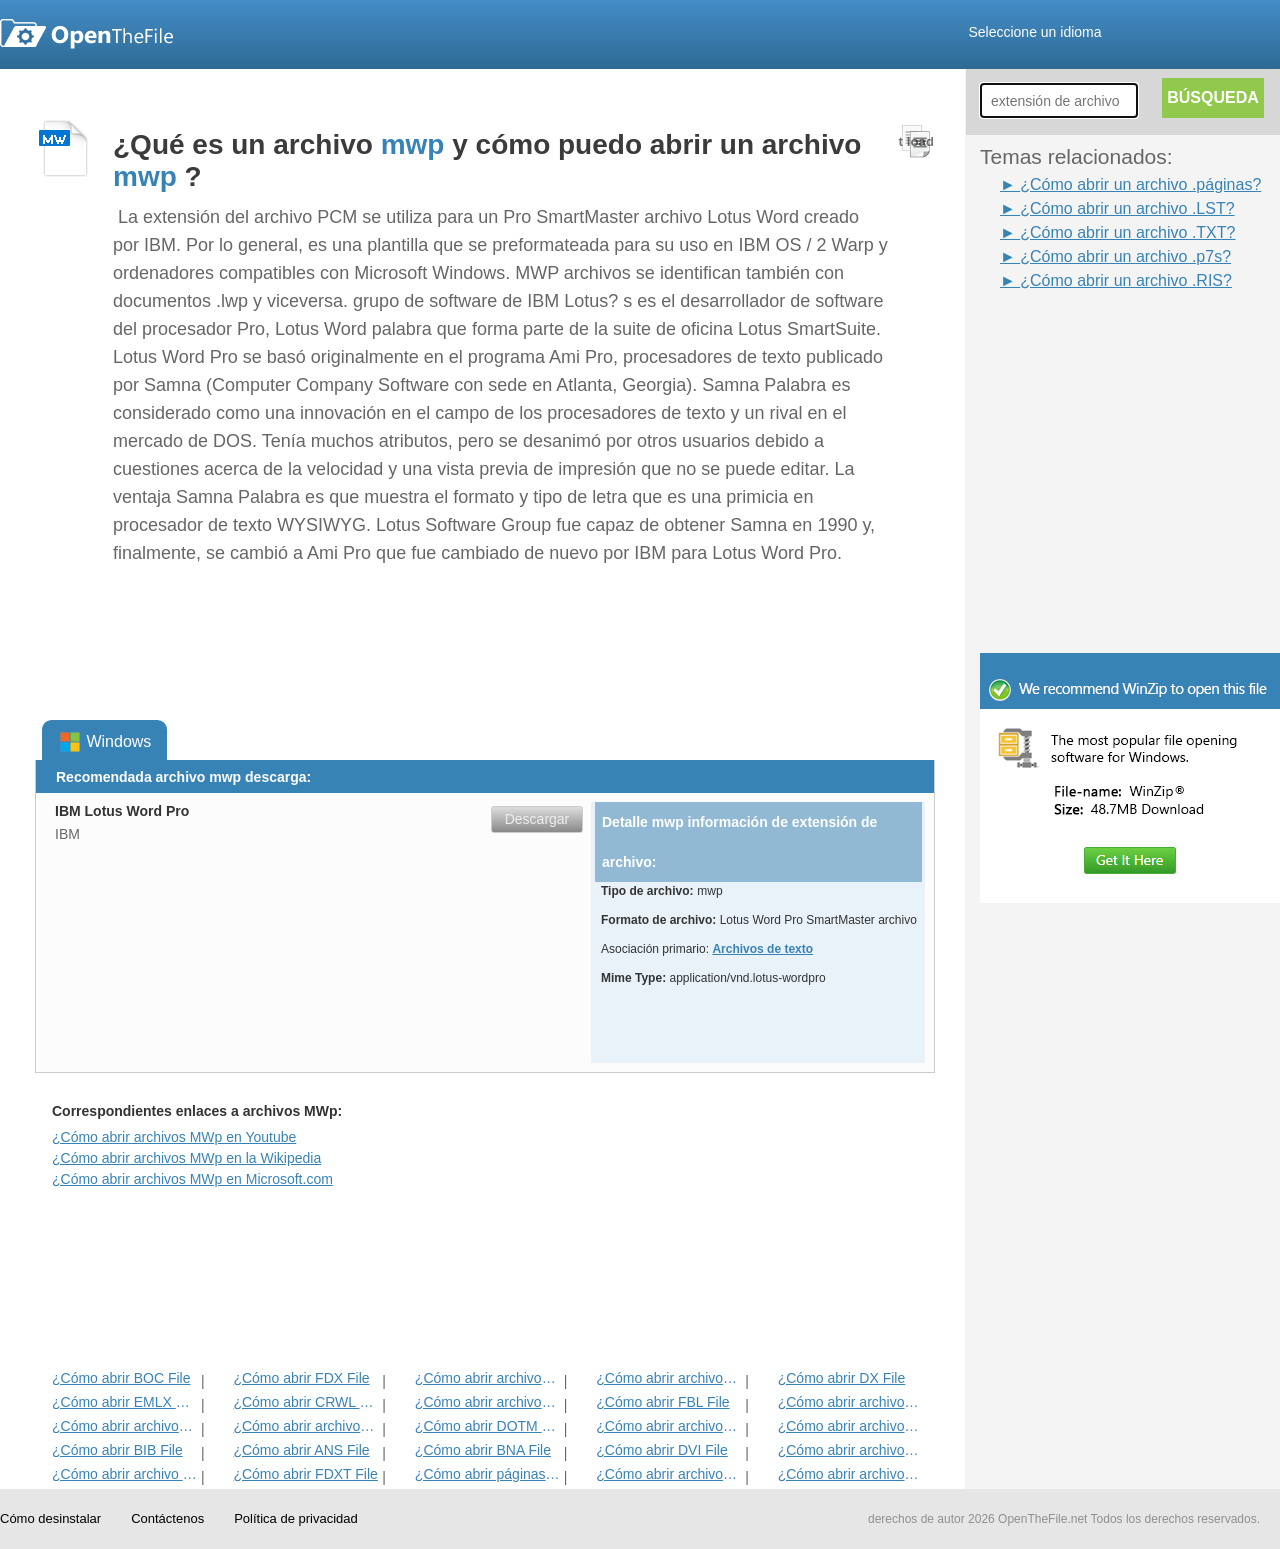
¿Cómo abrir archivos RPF (850, 1474)
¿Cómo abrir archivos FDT (850, 1402)
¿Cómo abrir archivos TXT (124, 1426)
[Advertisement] (1100, 338)
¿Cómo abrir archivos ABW (668, 1426)
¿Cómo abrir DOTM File (487, 1426)
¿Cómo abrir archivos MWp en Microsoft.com (192, 1179)
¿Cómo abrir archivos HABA (850, 1450)
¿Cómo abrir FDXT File (305, 1474)
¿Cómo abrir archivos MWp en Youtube (174, 1137)
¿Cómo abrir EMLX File (124, 1402)
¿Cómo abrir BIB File (117, 1450)
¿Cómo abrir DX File (842, 1378)
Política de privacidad (296, 1518)
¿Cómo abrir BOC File (121, 1378)
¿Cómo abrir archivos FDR (487, 1402)
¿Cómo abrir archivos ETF (487, 1378)
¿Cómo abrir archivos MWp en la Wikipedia (186, 1158)
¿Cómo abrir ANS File (301, 1450)
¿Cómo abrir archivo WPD (124, 1474)
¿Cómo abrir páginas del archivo (487, 1474)
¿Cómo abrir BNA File (483, 1450)
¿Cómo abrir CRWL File (305, 1402)
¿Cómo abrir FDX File (301, 1378)
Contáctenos (167, 1518)
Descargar (537, 819)
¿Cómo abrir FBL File (662, 1402)
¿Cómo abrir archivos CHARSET (668, 1474)
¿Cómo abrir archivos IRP (668, 1378)
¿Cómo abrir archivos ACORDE (305, 1426)
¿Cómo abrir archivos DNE (850, 1426)
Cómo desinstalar (50, 1518)
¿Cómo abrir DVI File (661, 1450)
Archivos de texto (762, 949)
